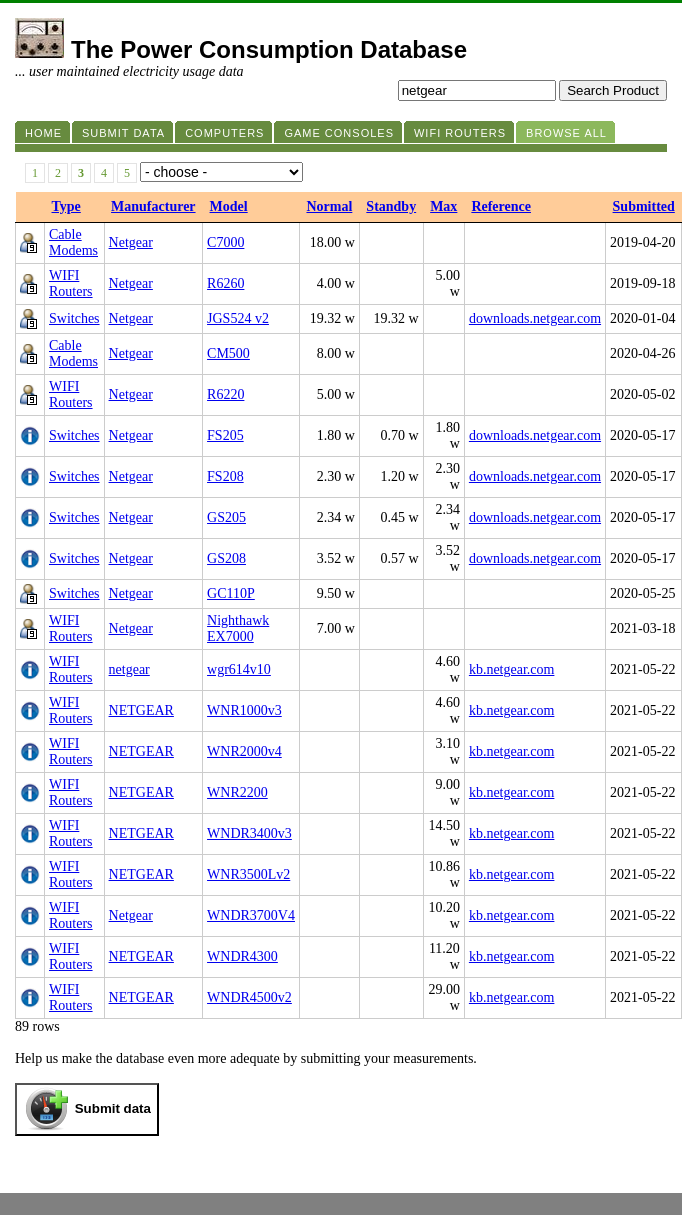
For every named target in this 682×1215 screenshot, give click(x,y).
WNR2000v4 (244, 751)
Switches (74, 318)
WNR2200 (237, 792)
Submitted (644, 206)
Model (229, 206)
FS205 (225, 435)
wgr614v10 (239, 669)
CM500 (228, 353)
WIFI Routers (71, 283)
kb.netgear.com (512, 669)
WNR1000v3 (244, 710)
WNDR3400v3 (249, 833)
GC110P (231, 593)
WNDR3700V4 (251, 915)
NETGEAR (141, 710)
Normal (329, 206)
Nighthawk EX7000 (238, 628)
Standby (391, 206)
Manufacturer (153, 206)
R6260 (225, 283)
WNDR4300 (242, 956)
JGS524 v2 (238, 318)
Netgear (131, 242)
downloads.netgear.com (535, 318)
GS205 (226, 517)
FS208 (225, 476)
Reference (501, 206)
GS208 (226, 558)
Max (443, 206)
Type (66, 206)
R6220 (225, 394)
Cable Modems (73, 242)
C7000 (225, 242)
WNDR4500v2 (249, 997)
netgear (129, 669)
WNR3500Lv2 (248, 874)
